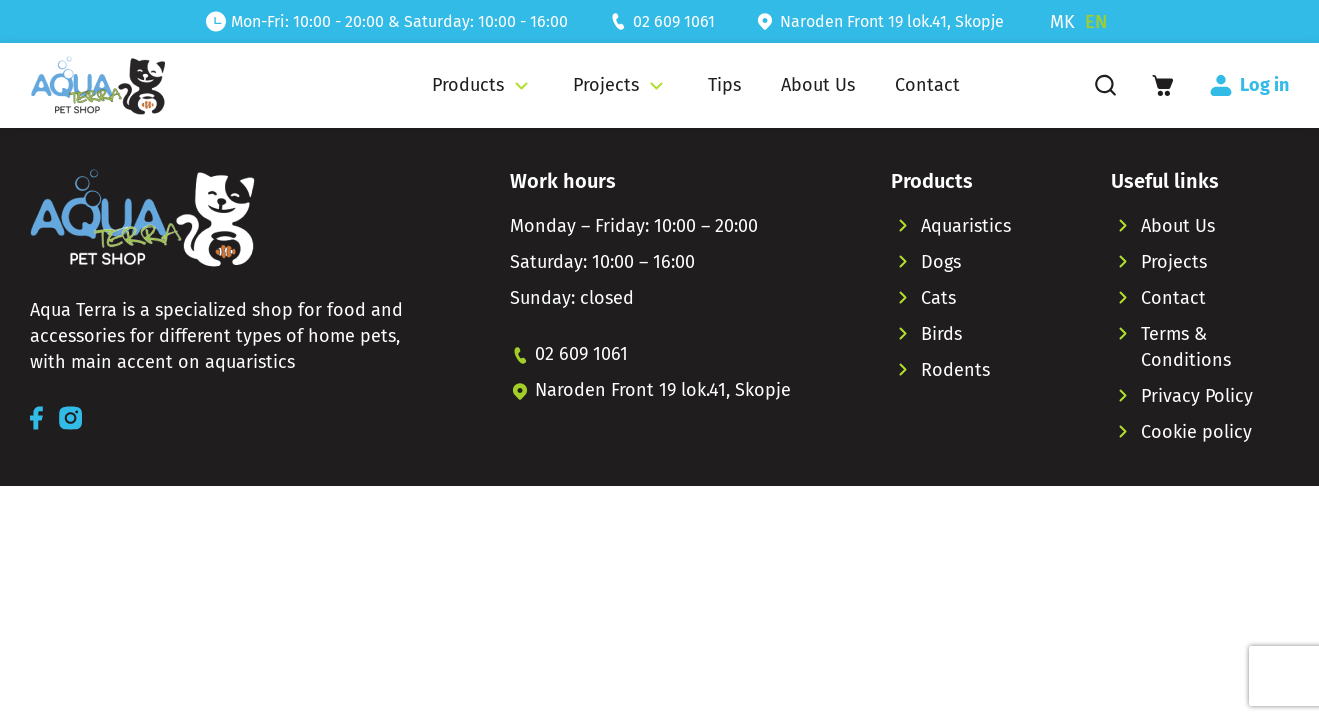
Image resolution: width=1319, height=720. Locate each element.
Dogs (941, 262)
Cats (938, 298)
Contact (1173, 298)
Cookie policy (1196, 432)
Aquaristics (966, 226)
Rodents (955, 370)
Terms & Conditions (1186, 347)
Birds (941, 334)
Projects (1174, 262)
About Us (1178, 226)
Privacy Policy (1197, 396)
